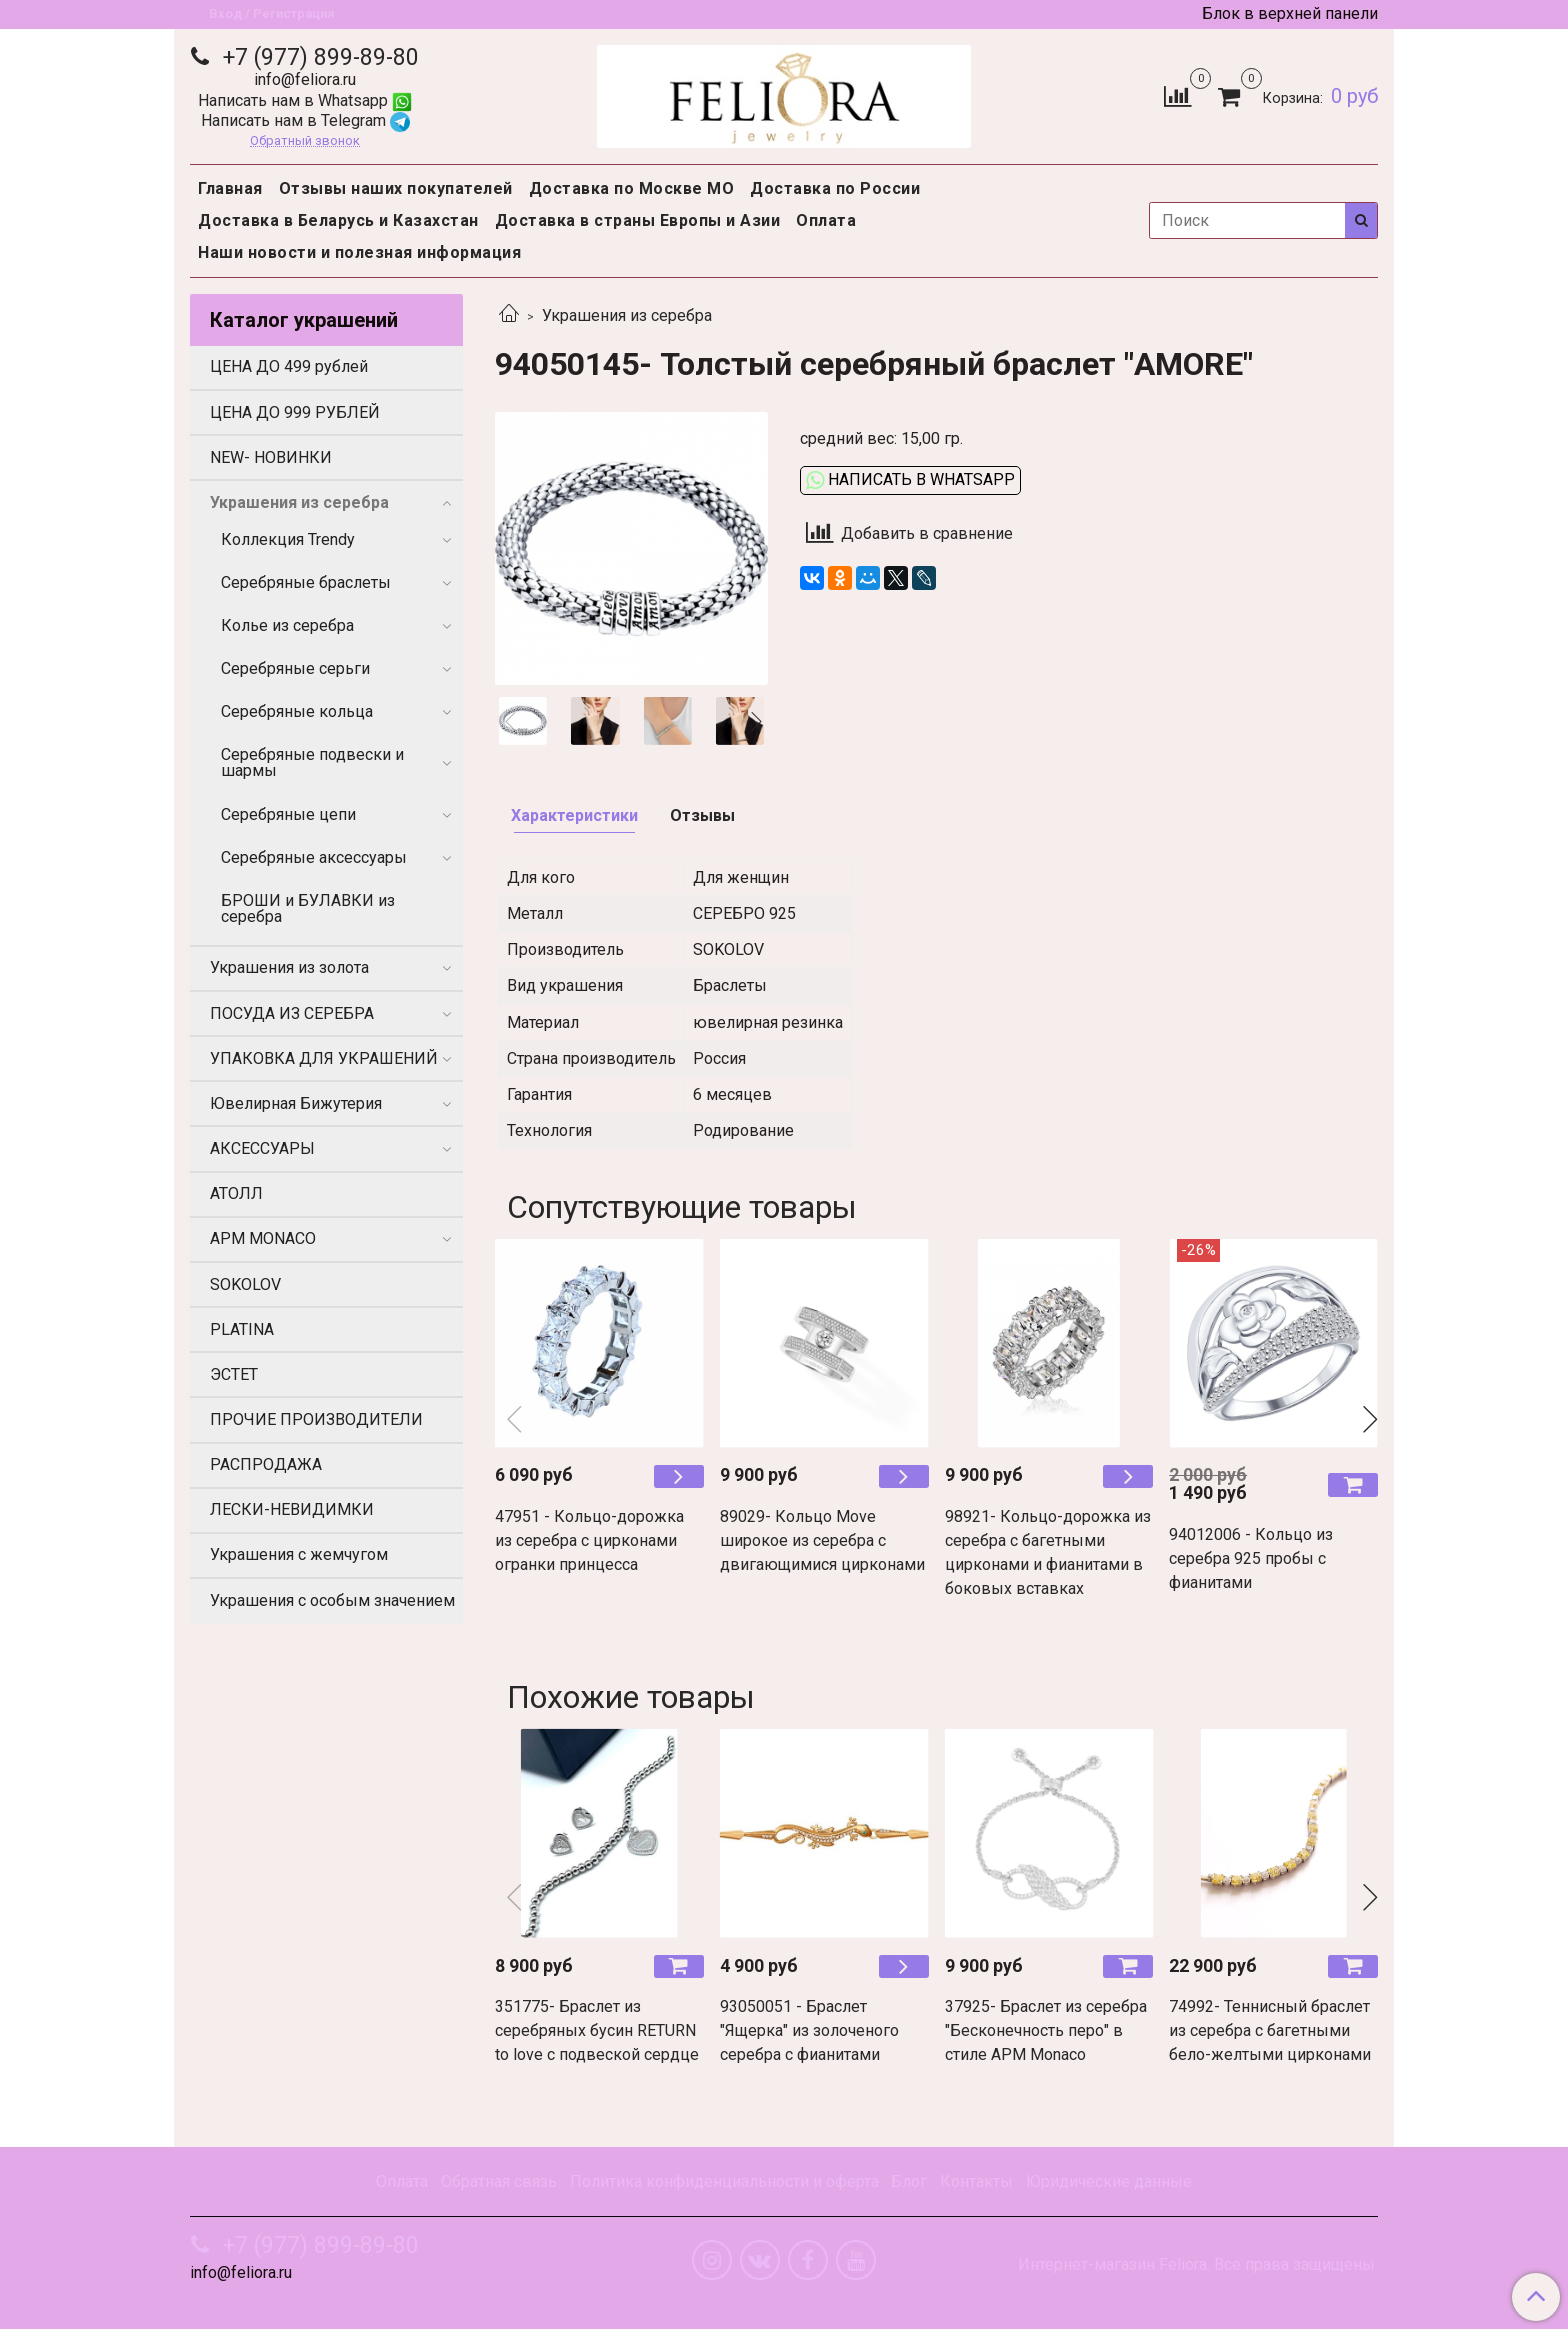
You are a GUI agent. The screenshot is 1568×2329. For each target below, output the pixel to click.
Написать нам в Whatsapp (305, 100)
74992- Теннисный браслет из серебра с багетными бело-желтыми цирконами (1270, 2030)
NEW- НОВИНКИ (271, 457)
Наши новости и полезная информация (359, 252)
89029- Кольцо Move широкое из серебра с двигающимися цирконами (822, 1540)
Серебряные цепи (288, 814)
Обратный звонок (305, 141)
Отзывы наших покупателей (396, 188)
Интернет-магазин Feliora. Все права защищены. (1198, 2265)
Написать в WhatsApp (910, 479)
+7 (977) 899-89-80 (318, 57)
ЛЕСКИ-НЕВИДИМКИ (292, 1509)
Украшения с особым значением (332, 1600)
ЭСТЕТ (234, 1374)
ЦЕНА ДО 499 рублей (289, 366)
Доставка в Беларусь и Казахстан (338, 220)
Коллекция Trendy (288, 539)
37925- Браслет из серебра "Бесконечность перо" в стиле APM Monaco (1046, 2030)
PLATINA (242, 1329)
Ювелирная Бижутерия (296, 1103)
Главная (230, 188)
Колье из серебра (287, 625)
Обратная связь (499, 2181)
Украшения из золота (289, 967)
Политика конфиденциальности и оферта (724, 2181)
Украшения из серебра (627, 315)
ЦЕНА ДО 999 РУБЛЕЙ (295, 412)
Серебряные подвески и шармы (312, 762)
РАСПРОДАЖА (266, 1464)
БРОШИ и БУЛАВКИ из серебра (308, 908)
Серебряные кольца (297, 711)
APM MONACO (263, 1238)
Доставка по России (835, 188)
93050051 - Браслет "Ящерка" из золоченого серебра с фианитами (809, 2030)
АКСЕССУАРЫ (262, 1148)
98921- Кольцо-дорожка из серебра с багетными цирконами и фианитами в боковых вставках (1048, 1552)
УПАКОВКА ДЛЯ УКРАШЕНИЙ (324, 1058)
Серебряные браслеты (306, 582)
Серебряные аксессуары (314, 857)
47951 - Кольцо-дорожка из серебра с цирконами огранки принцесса (589, 1540)
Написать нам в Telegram (305, 120)
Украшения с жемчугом (299, 1554)
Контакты (976, 2181)
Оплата (826, 220)
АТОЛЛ (236, 1193)
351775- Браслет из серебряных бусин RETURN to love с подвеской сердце (597, 2030)
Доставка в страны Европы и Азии (638, 220)
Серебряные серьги (295, 668)
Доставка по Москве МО (632, 188)
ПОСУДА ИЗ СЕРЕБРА (292, 1013)
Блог (909, 2181)
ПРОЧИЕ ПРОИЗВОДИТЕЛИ (316, 1419)
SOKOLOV (245, 1284)
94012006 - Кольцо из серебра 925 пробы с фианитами (1251, 1558)
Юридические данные (1109, 2181)
